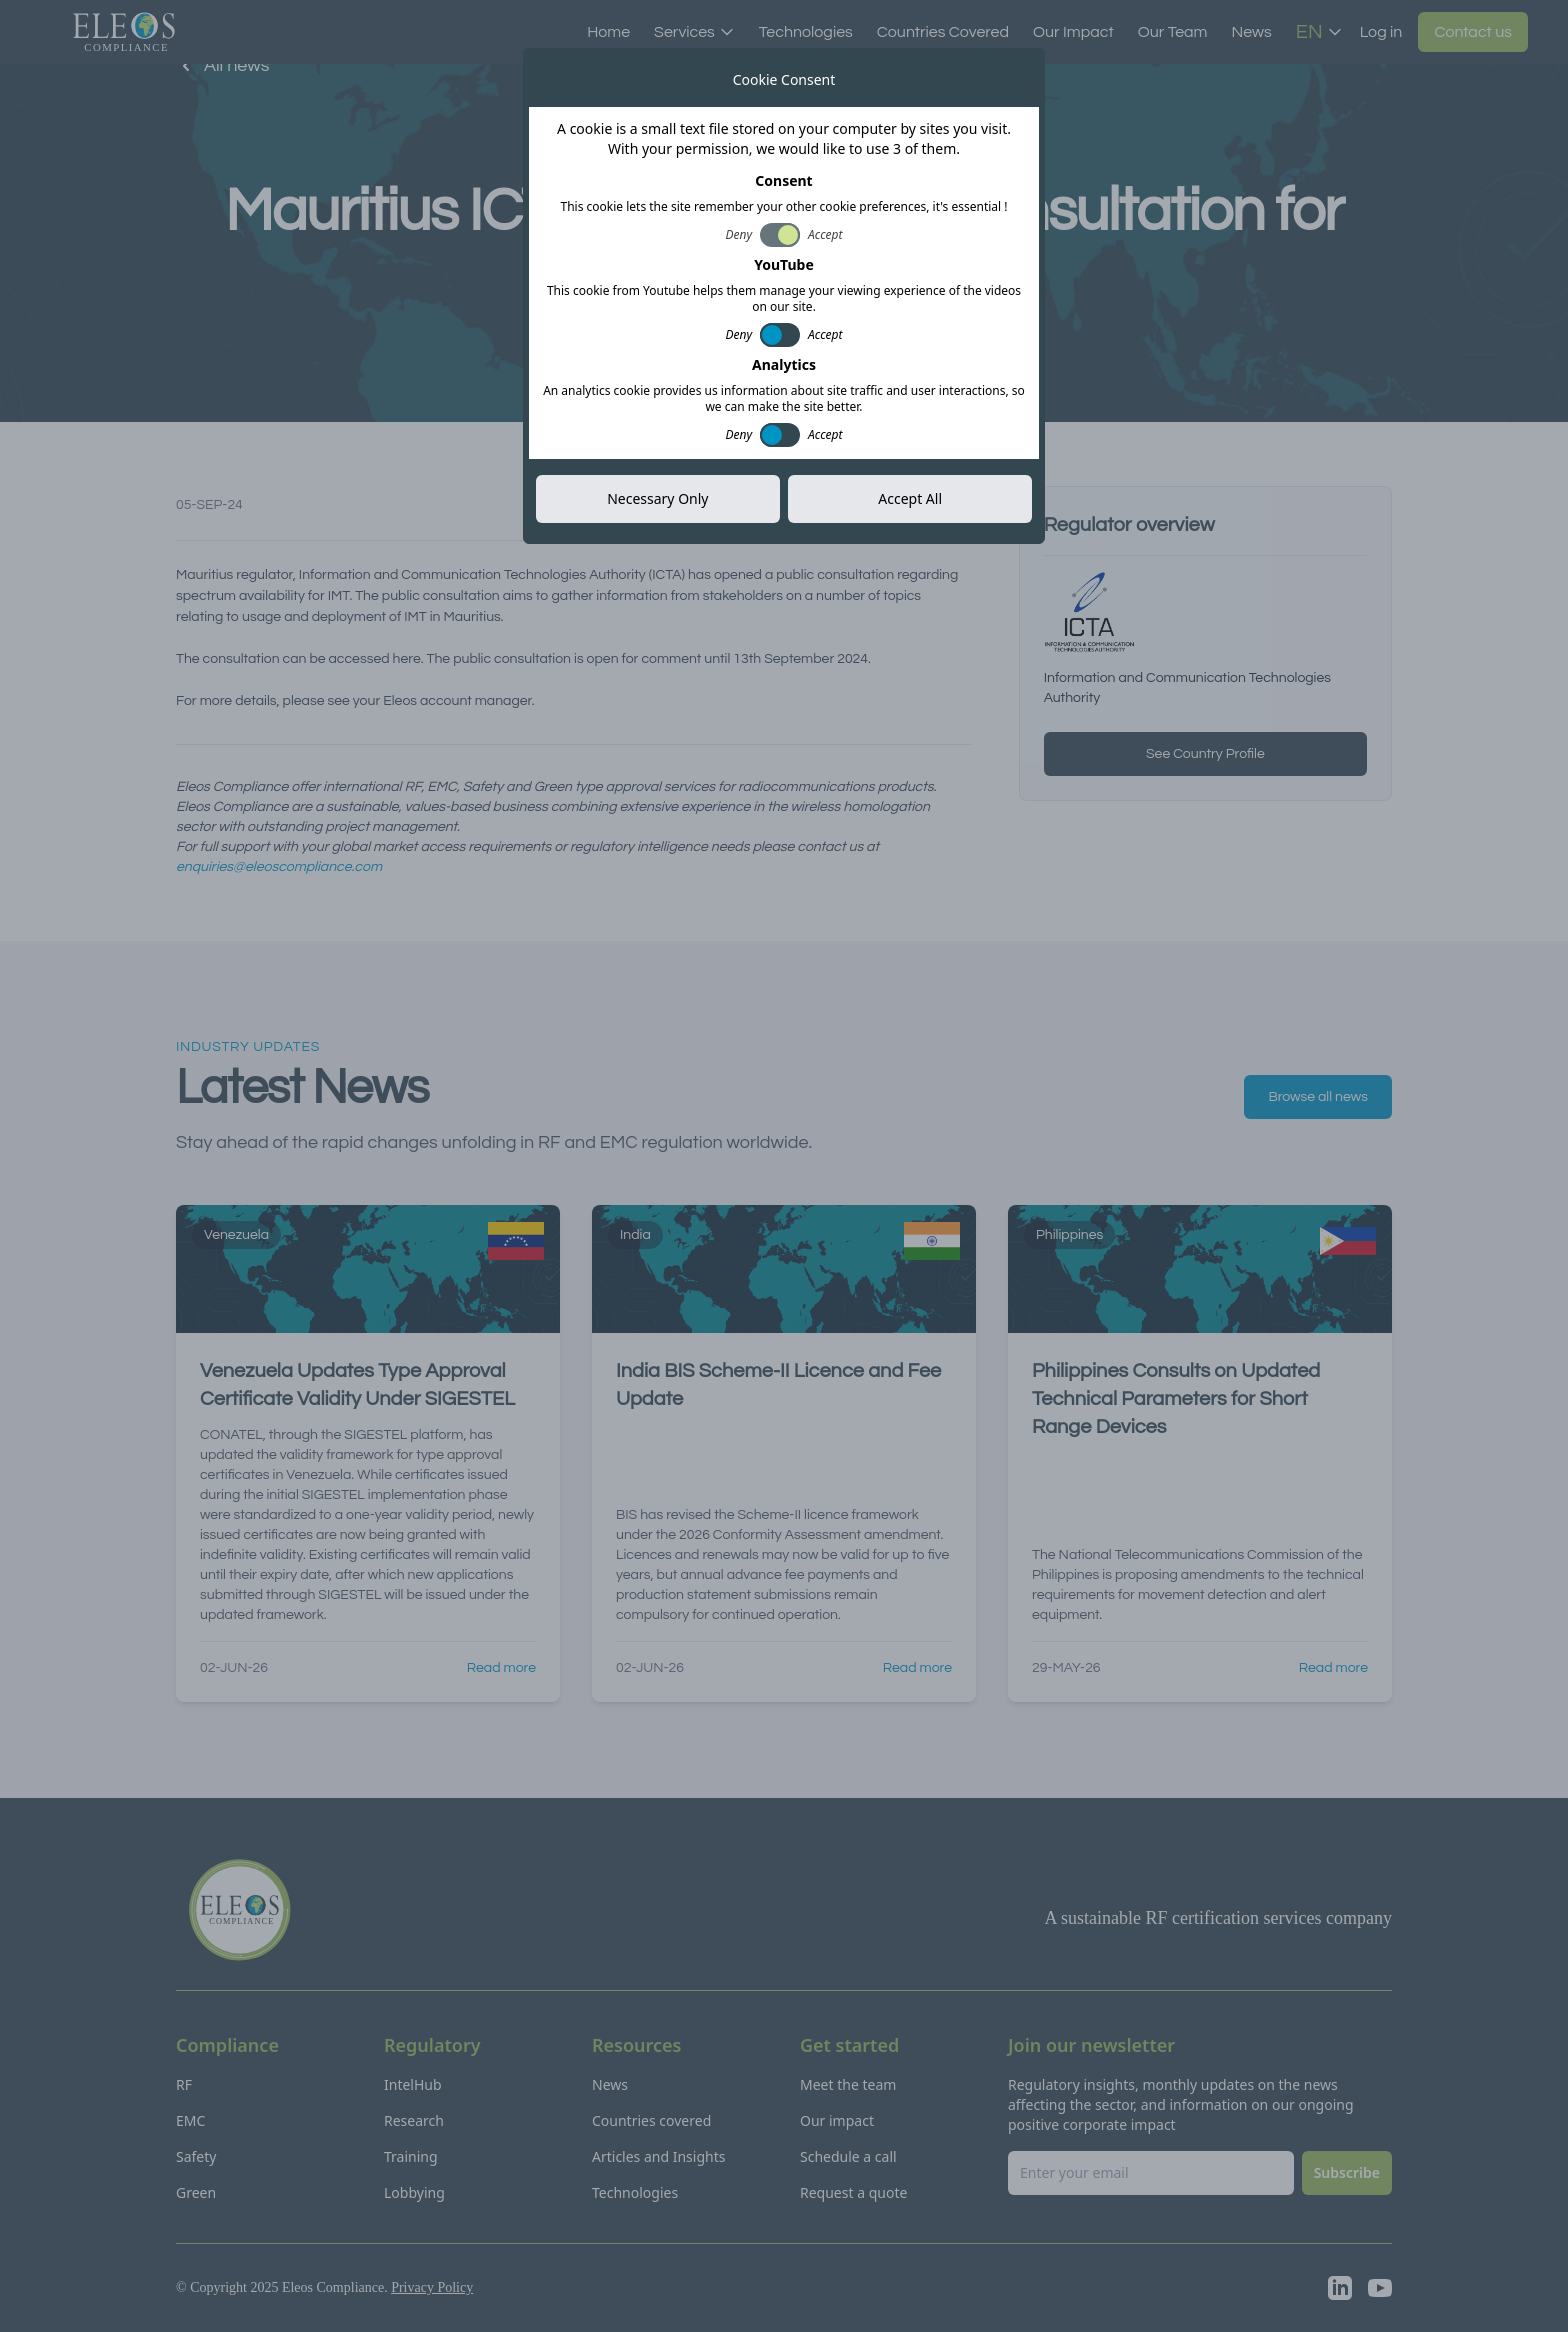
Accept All (910, 498)
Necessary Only (657, 498)
